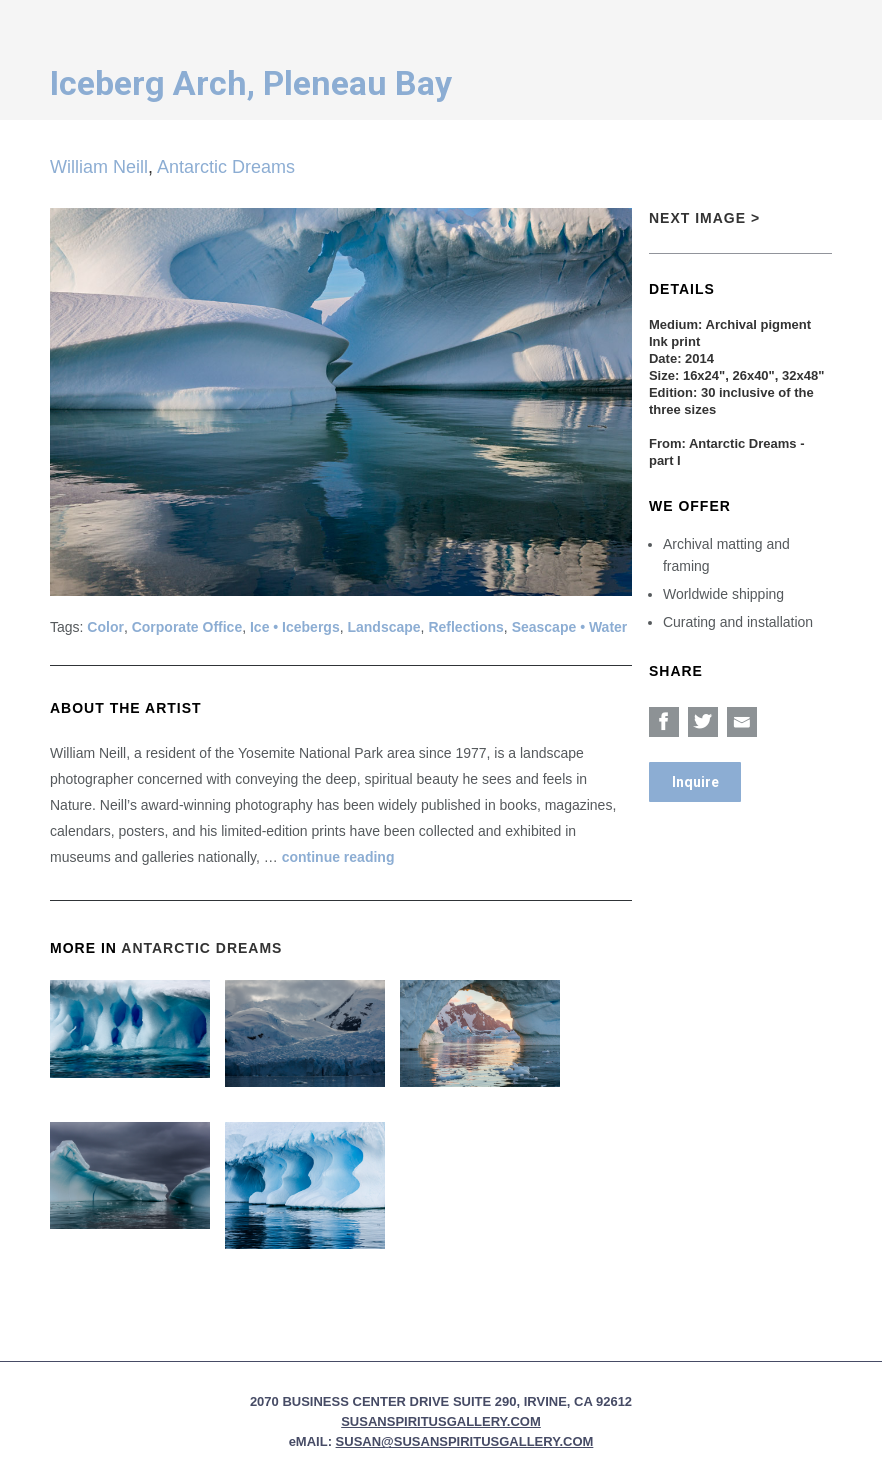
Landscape (383, 627)
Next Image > (704, 218)
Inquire (695, 782)
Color (105, 627)
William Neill (99, 167)
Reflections (465, 627)
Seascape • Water (570, 627)
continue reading (338, 857)
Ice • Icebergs (295, 627)
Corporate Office (187, 627)
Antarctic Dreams (226, 167)
